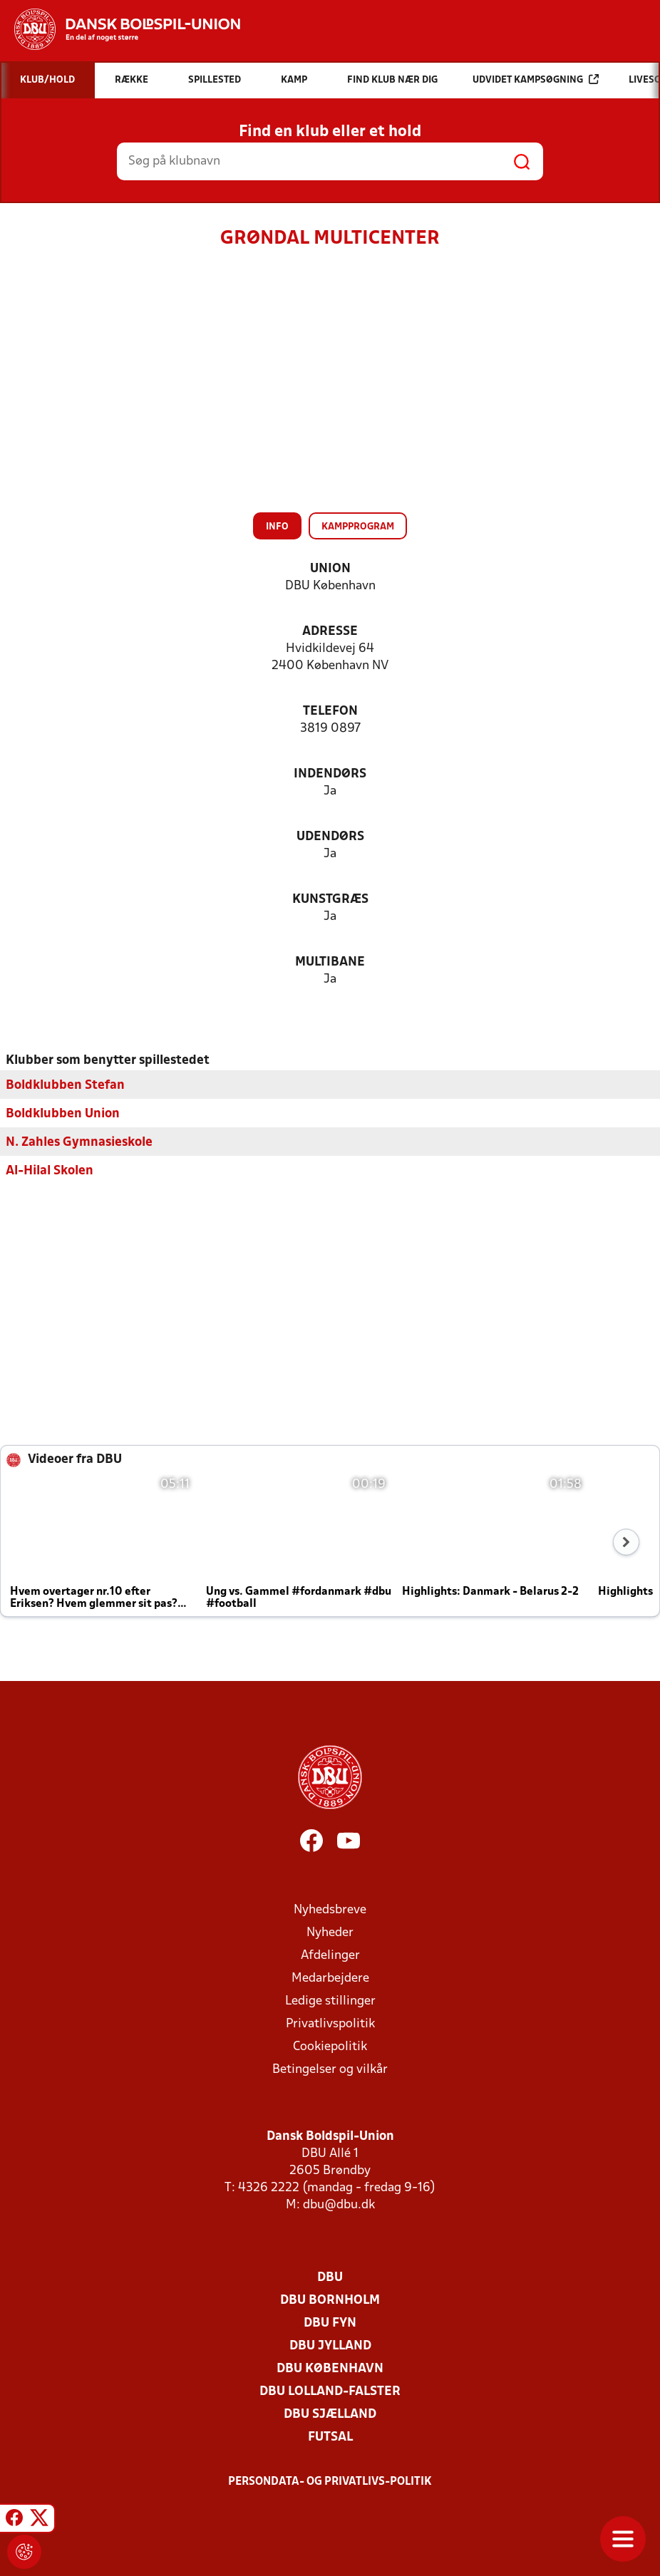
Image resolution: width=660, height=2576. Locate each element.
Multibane (330, 962)
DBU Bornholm (330, 2300)
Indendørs (330, 774)
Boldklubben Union (63, 1113)
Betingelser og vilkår (330, 2069)
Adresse (330, 632)
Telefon (330, 711)
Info (277, 527)
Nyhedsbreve (330, 1909)
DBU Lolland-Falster (330, 2391)
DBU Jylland (330, 2345)
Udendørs (330, 837)
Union (330, 569)
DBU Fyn (330, 2323)
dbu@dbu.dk (339, 2204)
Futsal (330, 2437)
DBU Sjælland (330, 2414)
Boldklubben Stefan (65, 1085)
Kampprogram (357, 527)
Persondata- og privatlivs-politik (330, 2481)
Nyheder (330, 1932)
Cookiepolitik (330, 2046)
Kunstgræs (330, 900)
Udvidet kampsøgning (536, 79)
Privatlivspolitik (330, 2023)
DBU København (330, 2368)
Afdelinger (330, 1955)
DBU (330, 2277)
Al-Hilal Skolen (49, 1170)
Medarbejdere (330, 1978)
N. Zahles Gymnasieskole (79, 1142)
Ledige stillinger (330, 2001)
